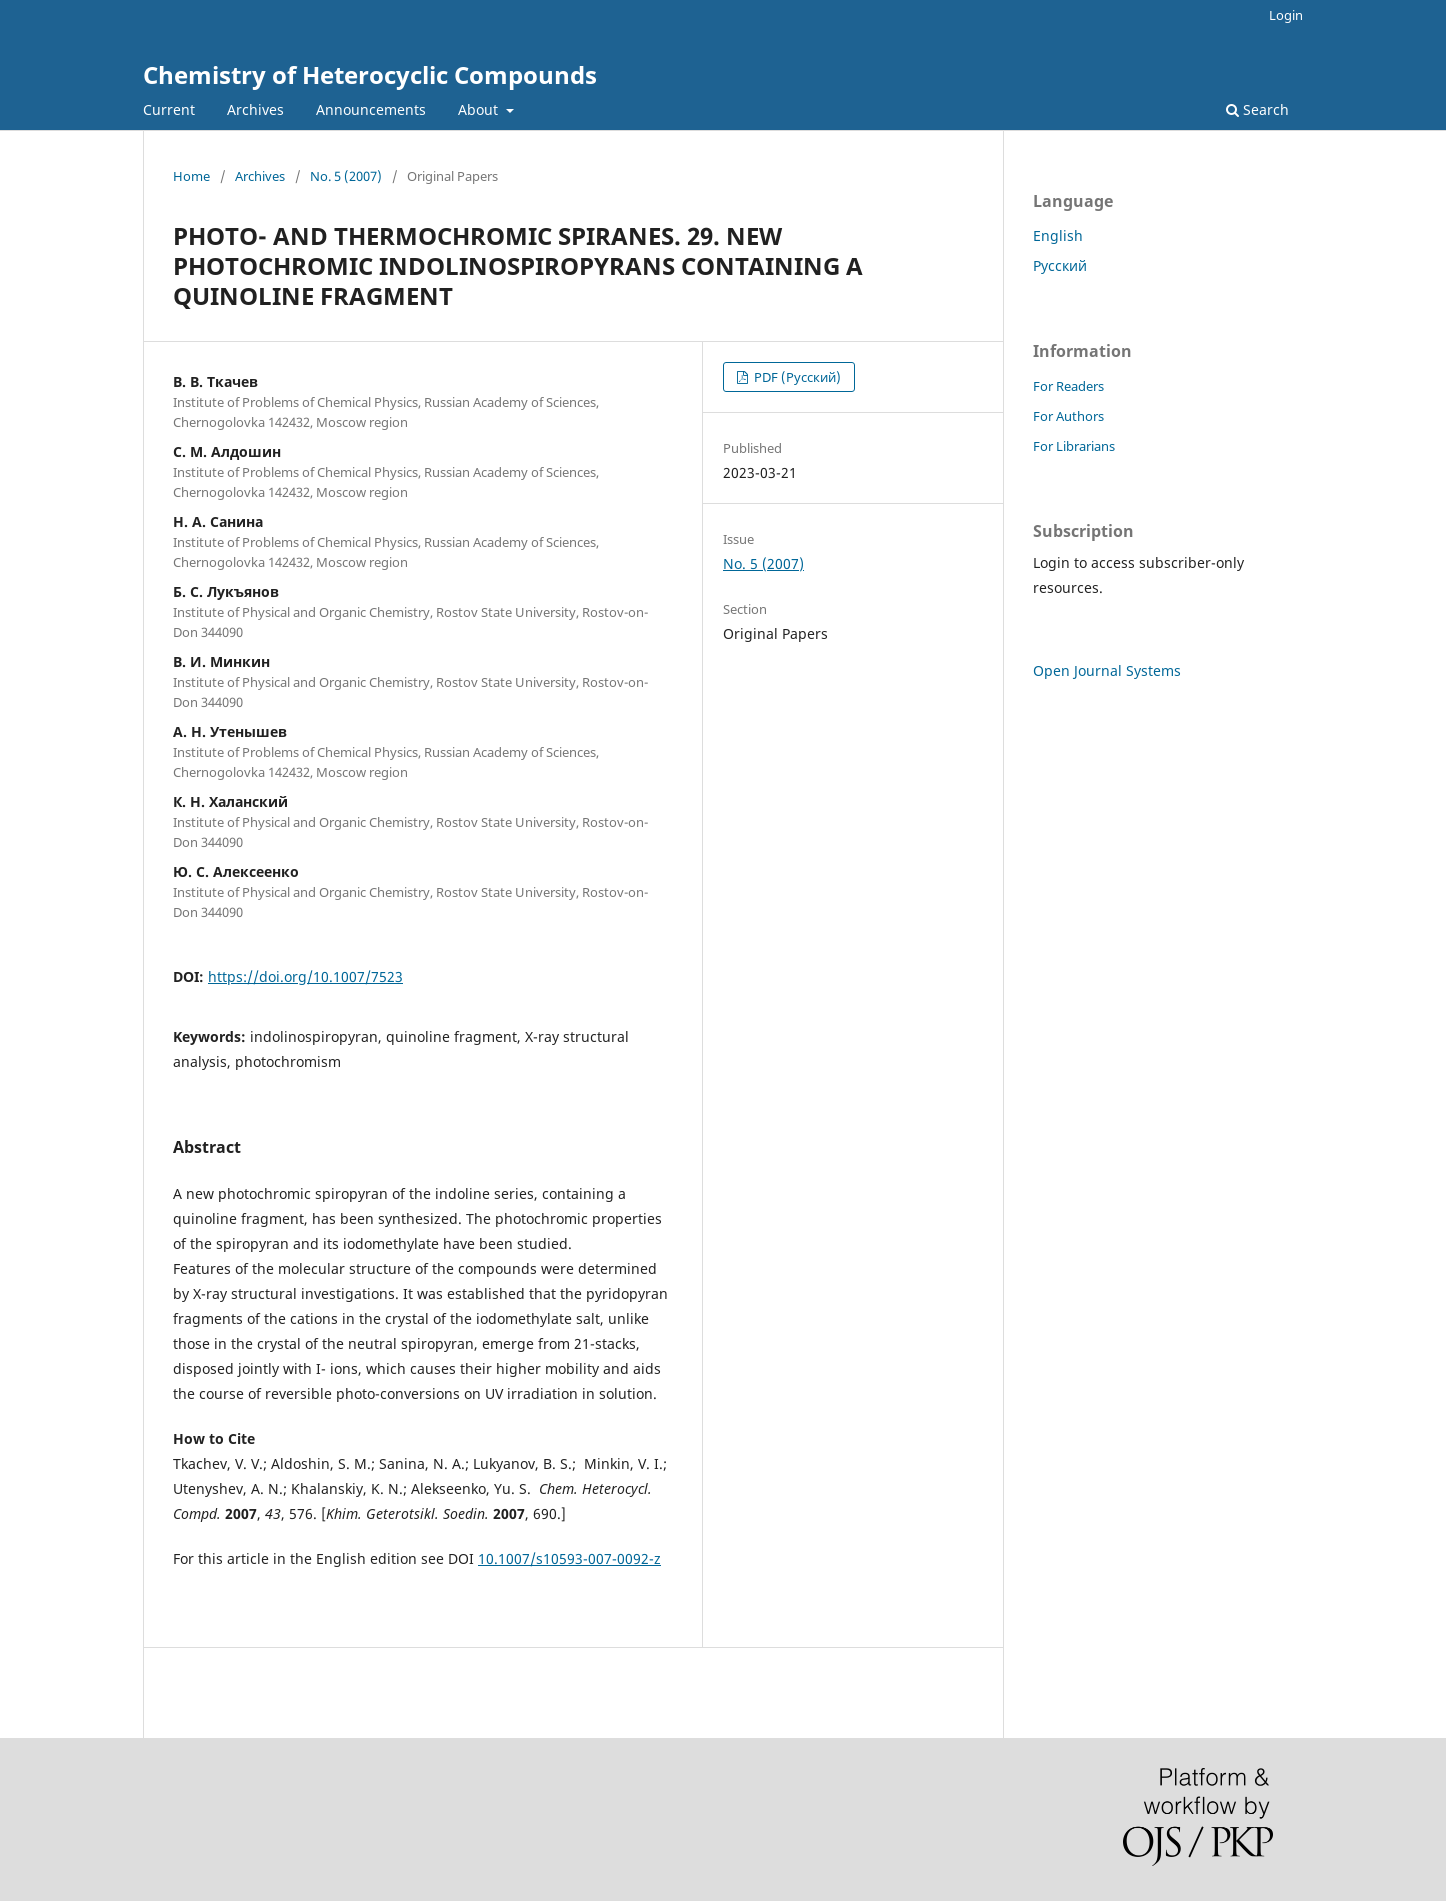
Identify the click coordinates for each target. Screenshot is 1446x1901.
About (480, 109)
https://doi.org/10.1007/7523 (305, 976)
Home (191, 176)
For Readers (1068, 386)
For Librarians (1074, 446)
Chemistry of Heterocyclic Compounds (370, 74)
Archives (255, 109)
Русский (1060, 265)
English (1058, 235)
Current (169, 109)
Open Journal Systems (1107, 670)
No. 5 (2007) (346, 176)
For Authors (1068, 416)
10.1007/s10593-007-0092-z (569, 1558)
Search (1257, 109)
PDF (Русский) (796, 377)
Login (1286, 15)
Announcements (371, 109)
